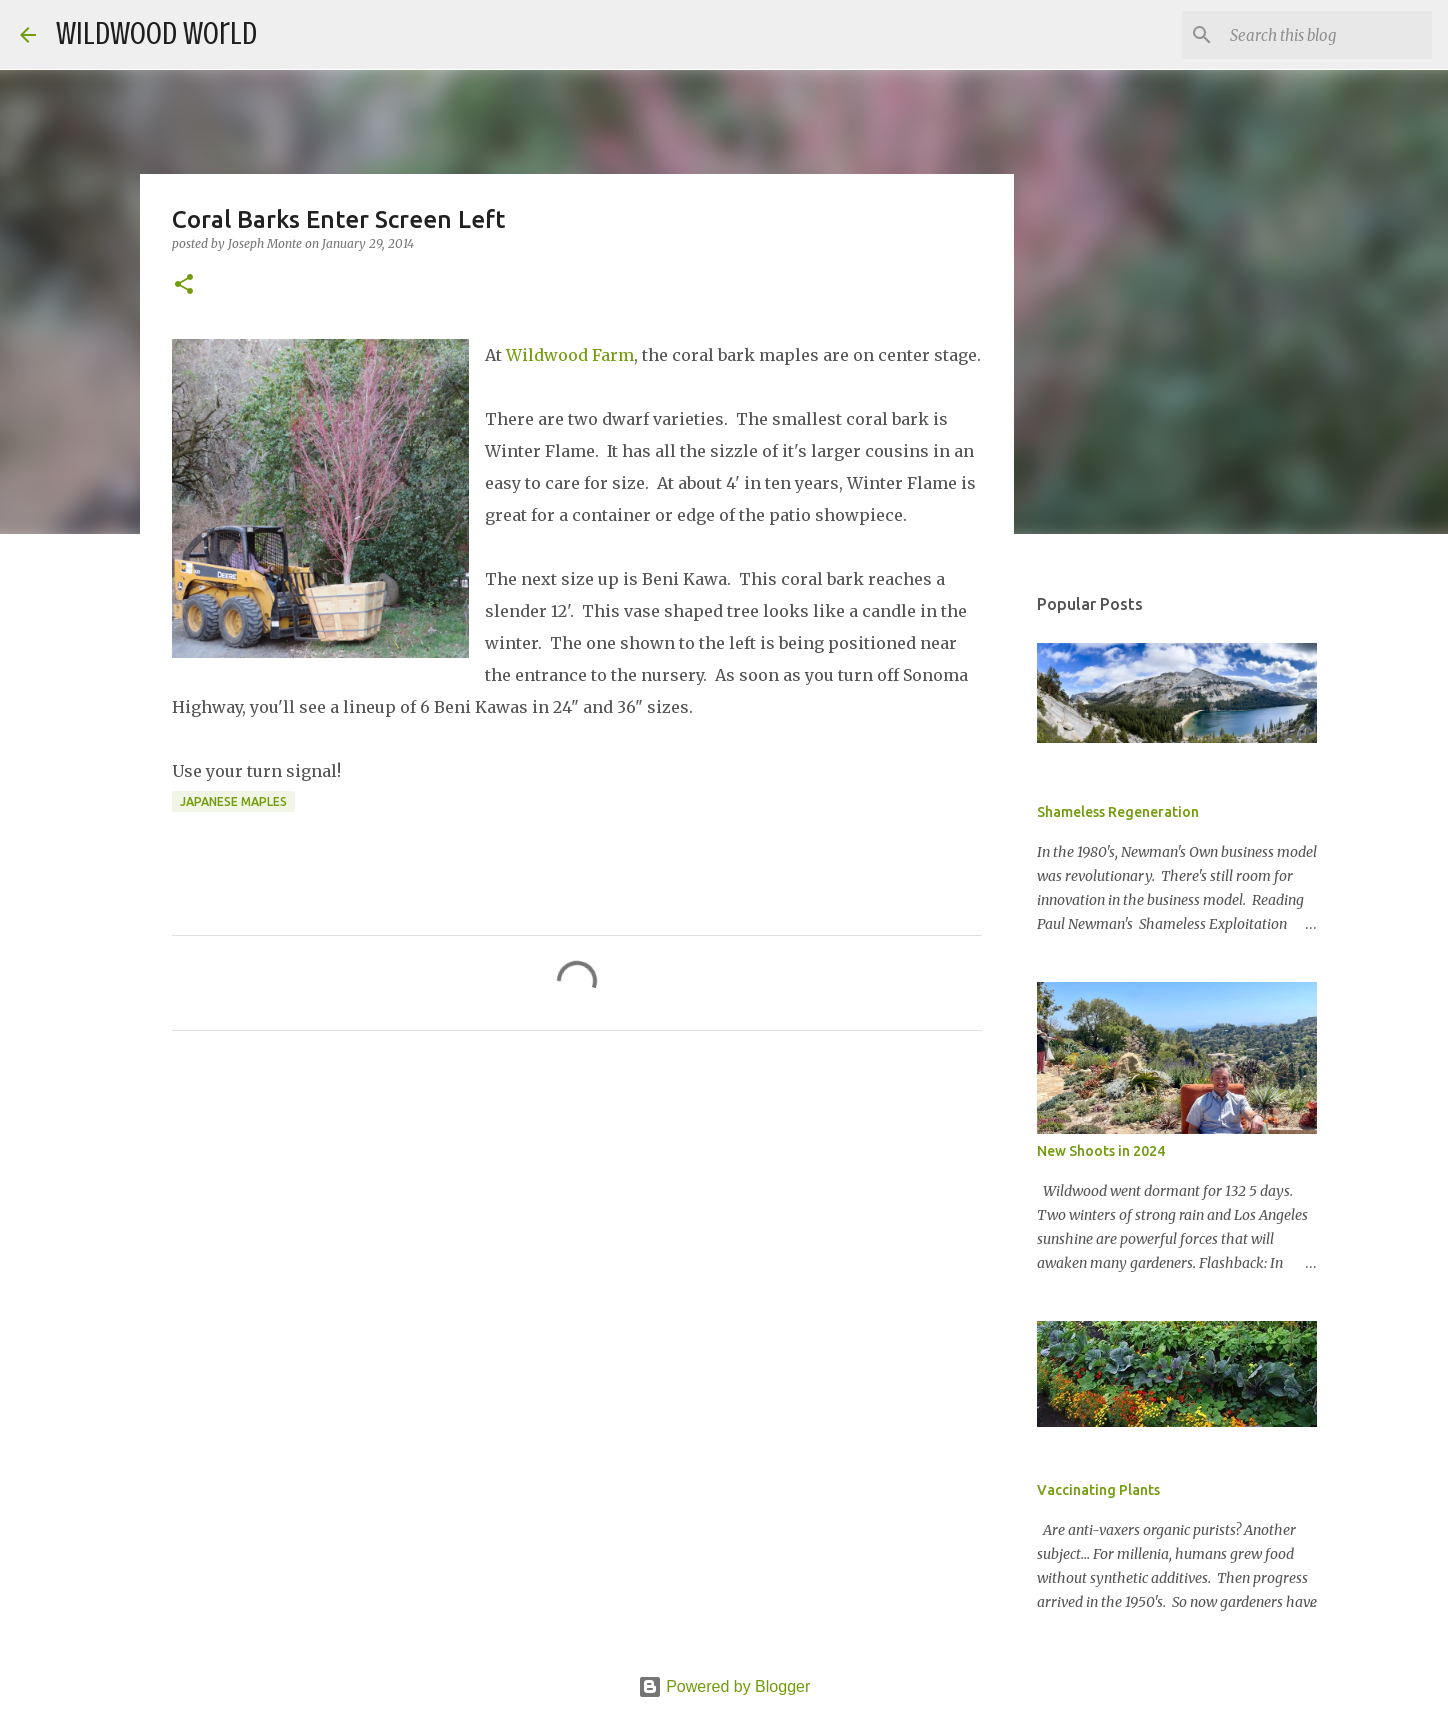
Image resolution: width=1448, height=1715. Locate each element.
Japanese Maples (233, 801)
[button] (184, 285)
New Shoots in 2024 (1101, 1151)
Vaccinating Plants (1098, 1490)
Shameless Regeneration (1118, 812)
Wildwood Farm (570, 355)
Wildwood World (156, 34)
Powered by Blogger (724, 1686)
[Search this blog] (1327, 35)
